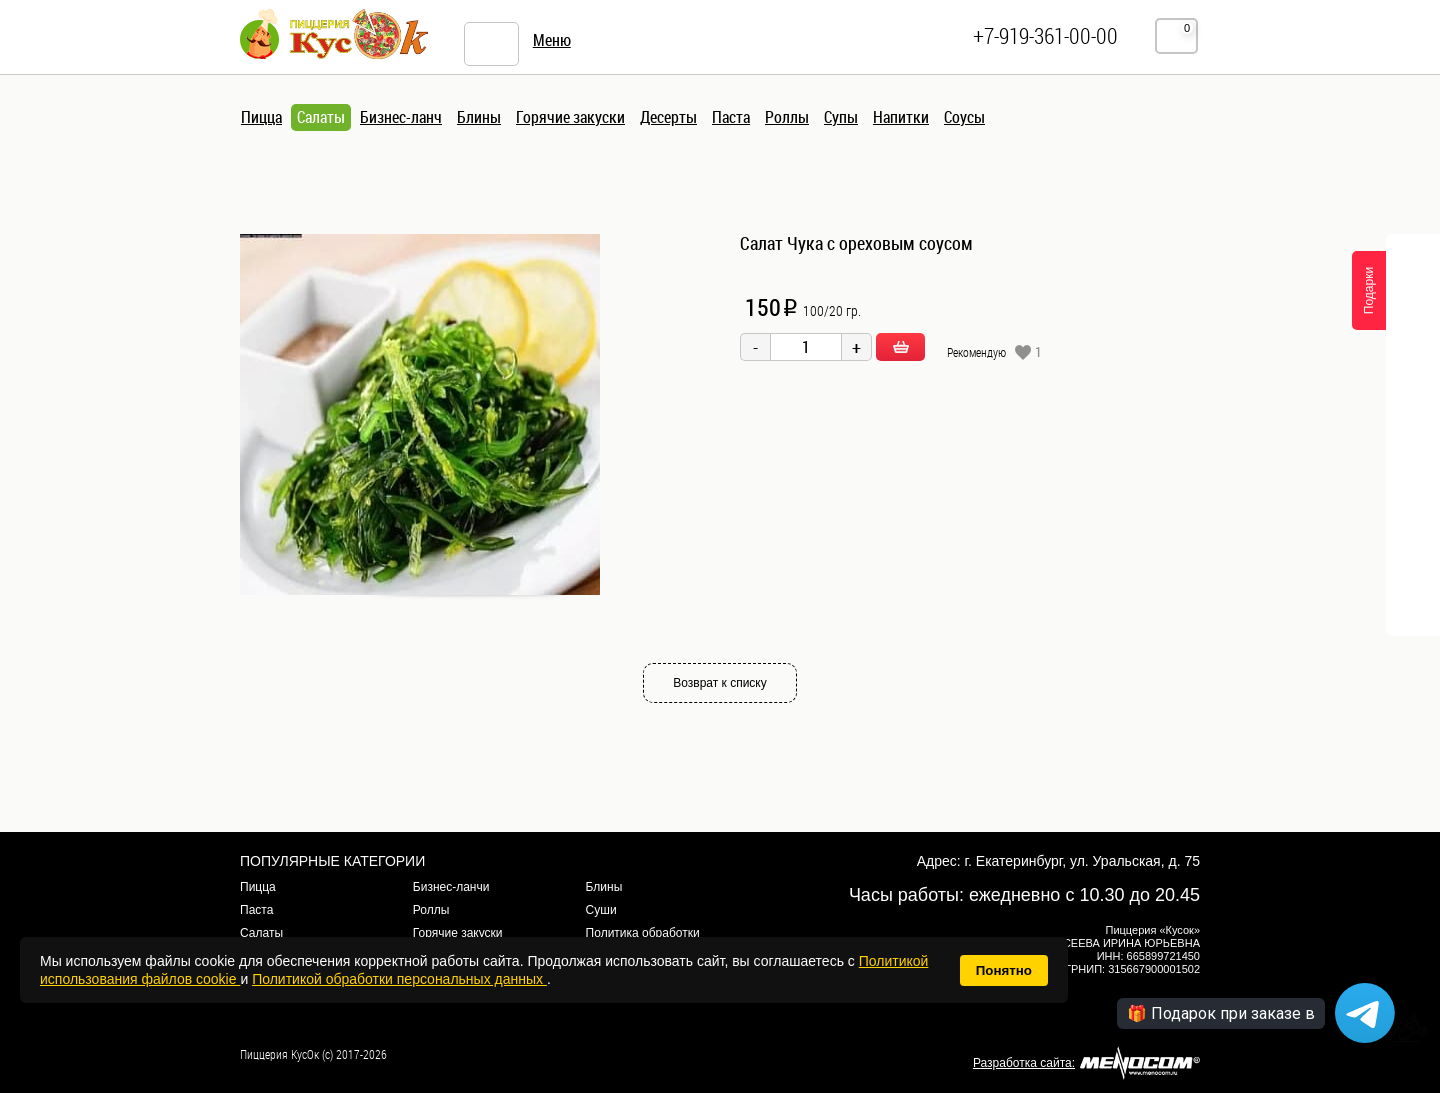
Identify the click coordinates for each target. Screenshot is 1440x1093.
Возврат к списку (720, 683)
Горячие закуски (570, 117)
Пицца (261, 117)
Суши (601, 910)
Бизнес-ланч (401, 117)
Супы (841, 117)
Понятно (1004, 970)
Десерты (668, 117)
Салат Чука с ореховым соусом (856, 243)
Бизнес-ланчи (451, 887)
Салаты (321, 117)
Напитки (901, 117)
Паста (731, 117)
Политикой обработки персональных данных (399, 979)
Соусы (964, 117)
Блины (479, 117)
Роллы (787, 117)
